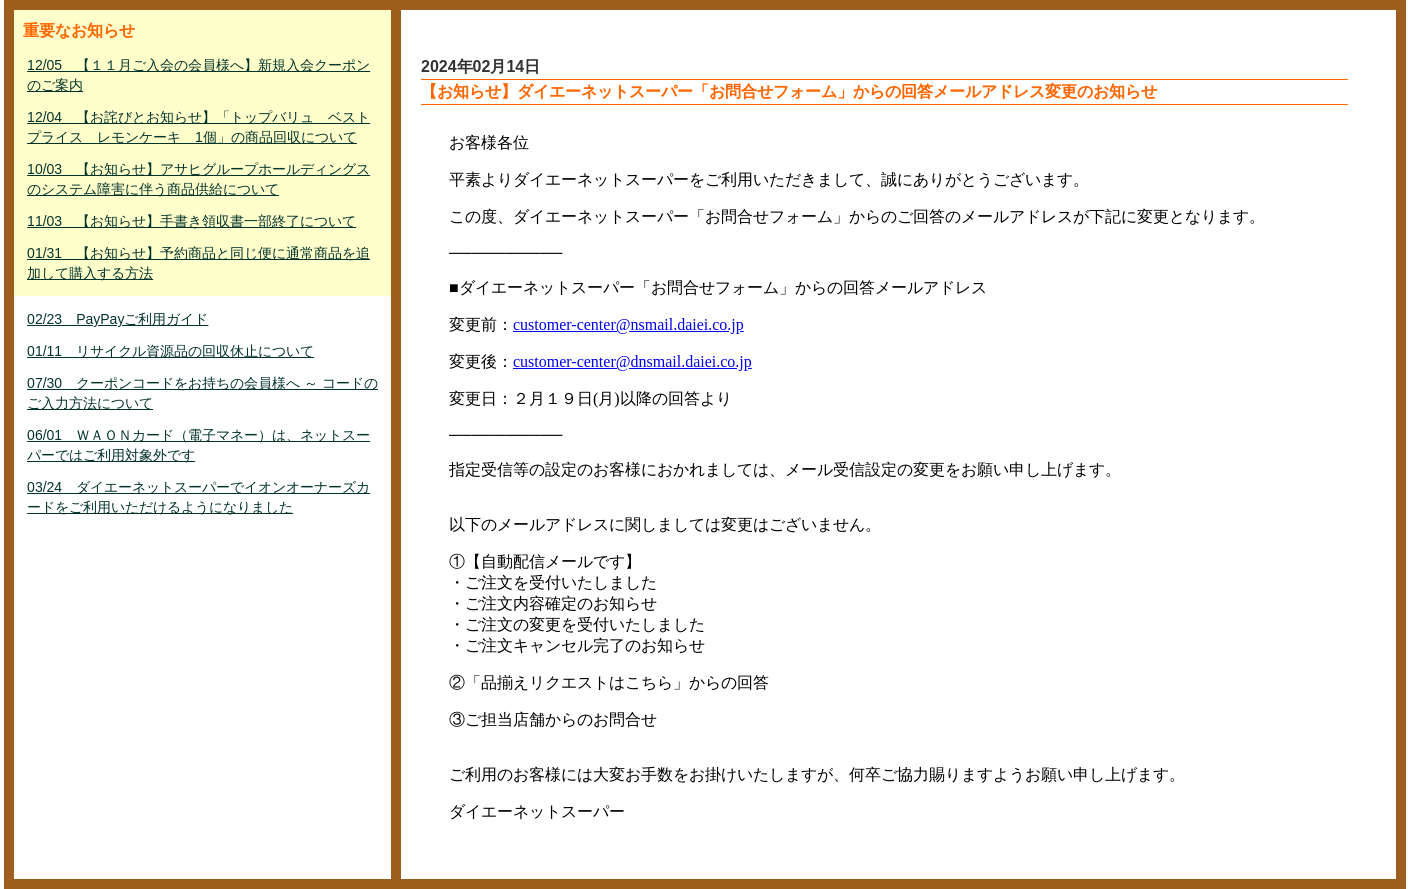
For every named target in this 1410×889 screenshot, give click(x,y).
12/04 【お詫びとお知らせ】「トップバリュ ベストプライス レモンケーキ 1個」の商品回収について (198, 127)
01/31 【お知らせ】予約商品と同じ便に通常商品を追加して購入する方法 (198, 263)
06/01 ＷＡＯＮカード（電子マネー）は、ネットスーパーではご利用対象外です (198, 445)
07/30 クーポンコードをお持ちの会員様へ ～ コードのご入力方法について (202, 393)
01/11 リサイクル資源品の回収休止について (170, 351)
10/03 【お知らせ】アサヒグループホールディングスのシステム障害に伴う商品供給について (198, 179)
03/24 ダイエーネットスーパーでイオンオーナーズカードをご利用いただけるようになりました (198, 497)
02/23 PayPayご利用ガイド (117, 319)
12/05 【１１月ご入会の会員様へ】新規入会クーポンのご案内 (198, 75)
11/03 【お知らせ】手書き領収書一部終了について (191, 221)
